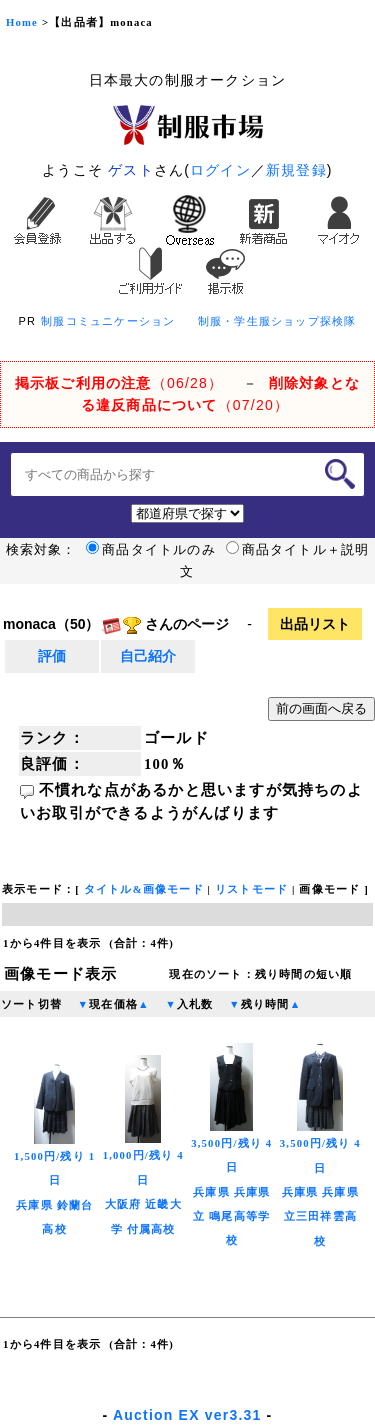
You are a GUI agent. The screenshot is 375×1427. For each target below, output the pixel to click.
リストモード (251, 889)
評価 (52, 656)
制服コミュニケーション (108, 321)
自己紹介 (148, 656)
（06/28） (119, 383)
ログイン (220, 170)
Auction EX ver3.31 (187, 1415)
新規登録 (296, 170)
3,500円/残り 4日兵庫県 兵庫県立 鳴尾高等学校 (231, 1163)
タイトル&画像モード (144, 889)
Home (22, 22)
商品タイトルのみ (151, 550)
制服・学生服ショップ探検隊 (277, 321)
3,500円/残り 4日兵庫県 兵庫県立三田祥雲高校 (320, 1163)
